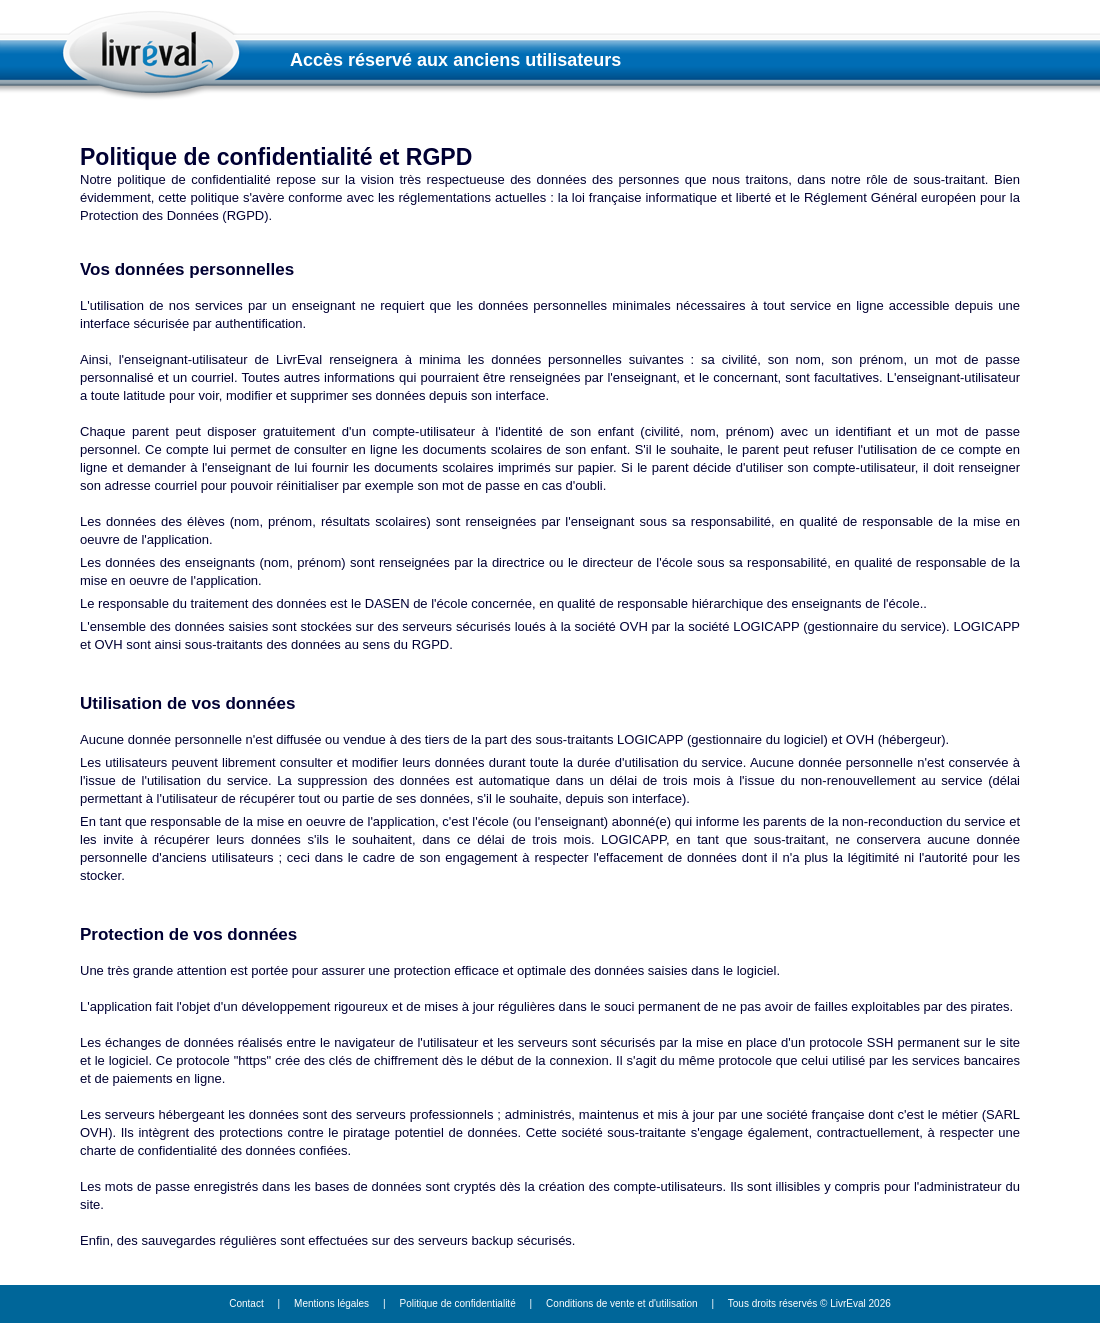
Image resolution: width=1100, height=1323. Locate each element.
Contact (246, 1303)
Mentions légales (331, 1303)
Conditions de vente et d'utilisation (621, 1303)
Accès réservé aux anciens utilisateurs (455, 60)
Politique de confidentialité (458, 1303)
